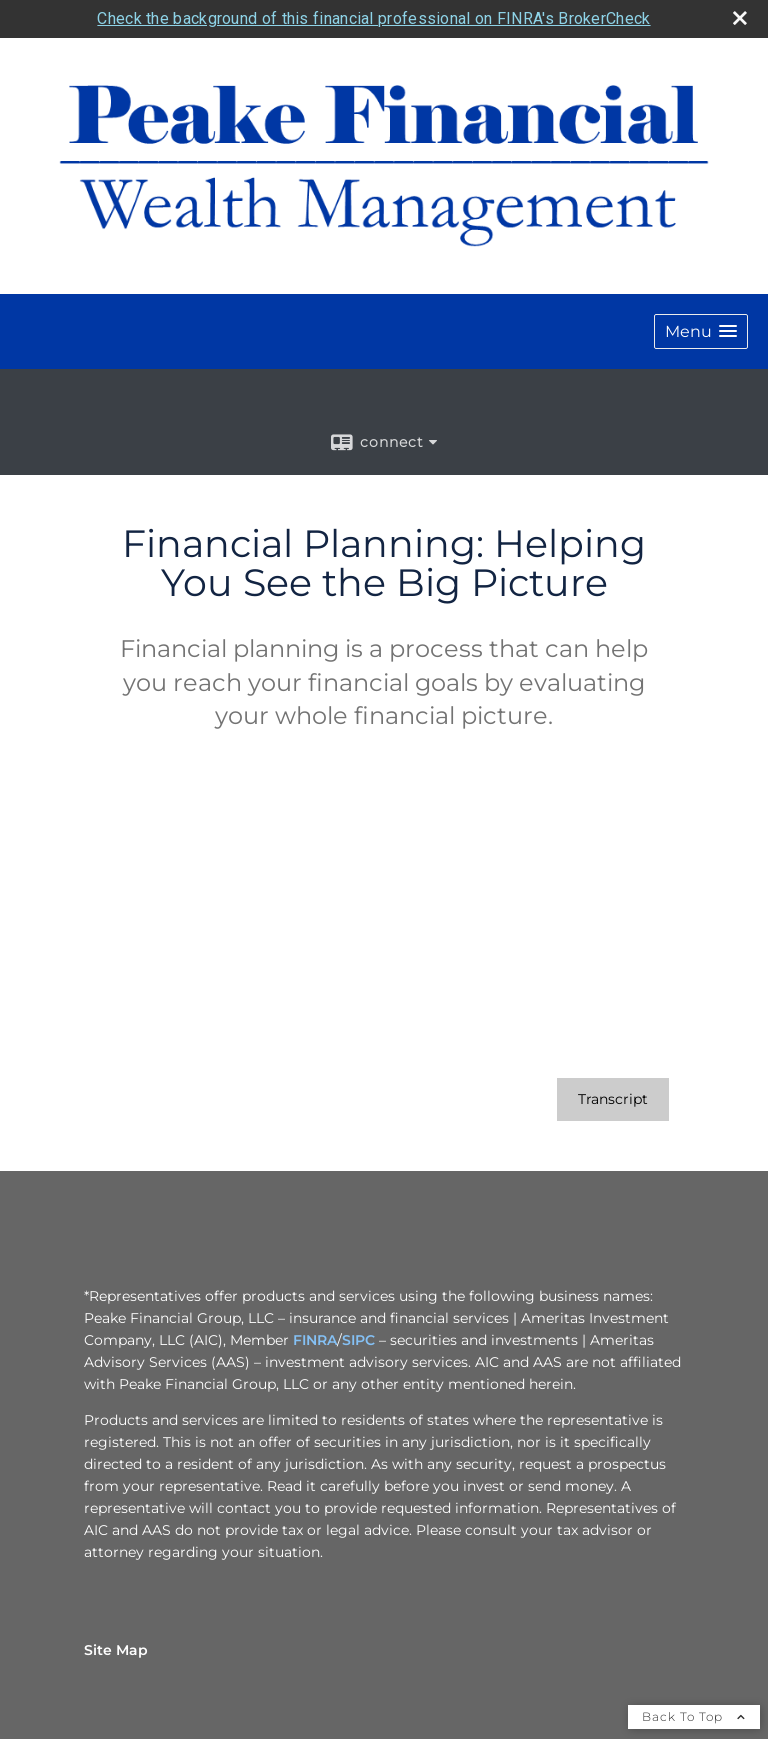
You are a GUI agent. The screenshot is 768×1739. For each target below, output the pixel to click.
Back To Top (694, 1716)
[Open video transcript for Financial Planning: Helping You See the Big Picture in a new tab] (613, 1099)
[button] (701, 331)
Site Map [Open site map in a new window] (116, 1650)
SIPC (358, 1340)
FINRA (315, 1340)
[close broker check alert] (740, 18)
